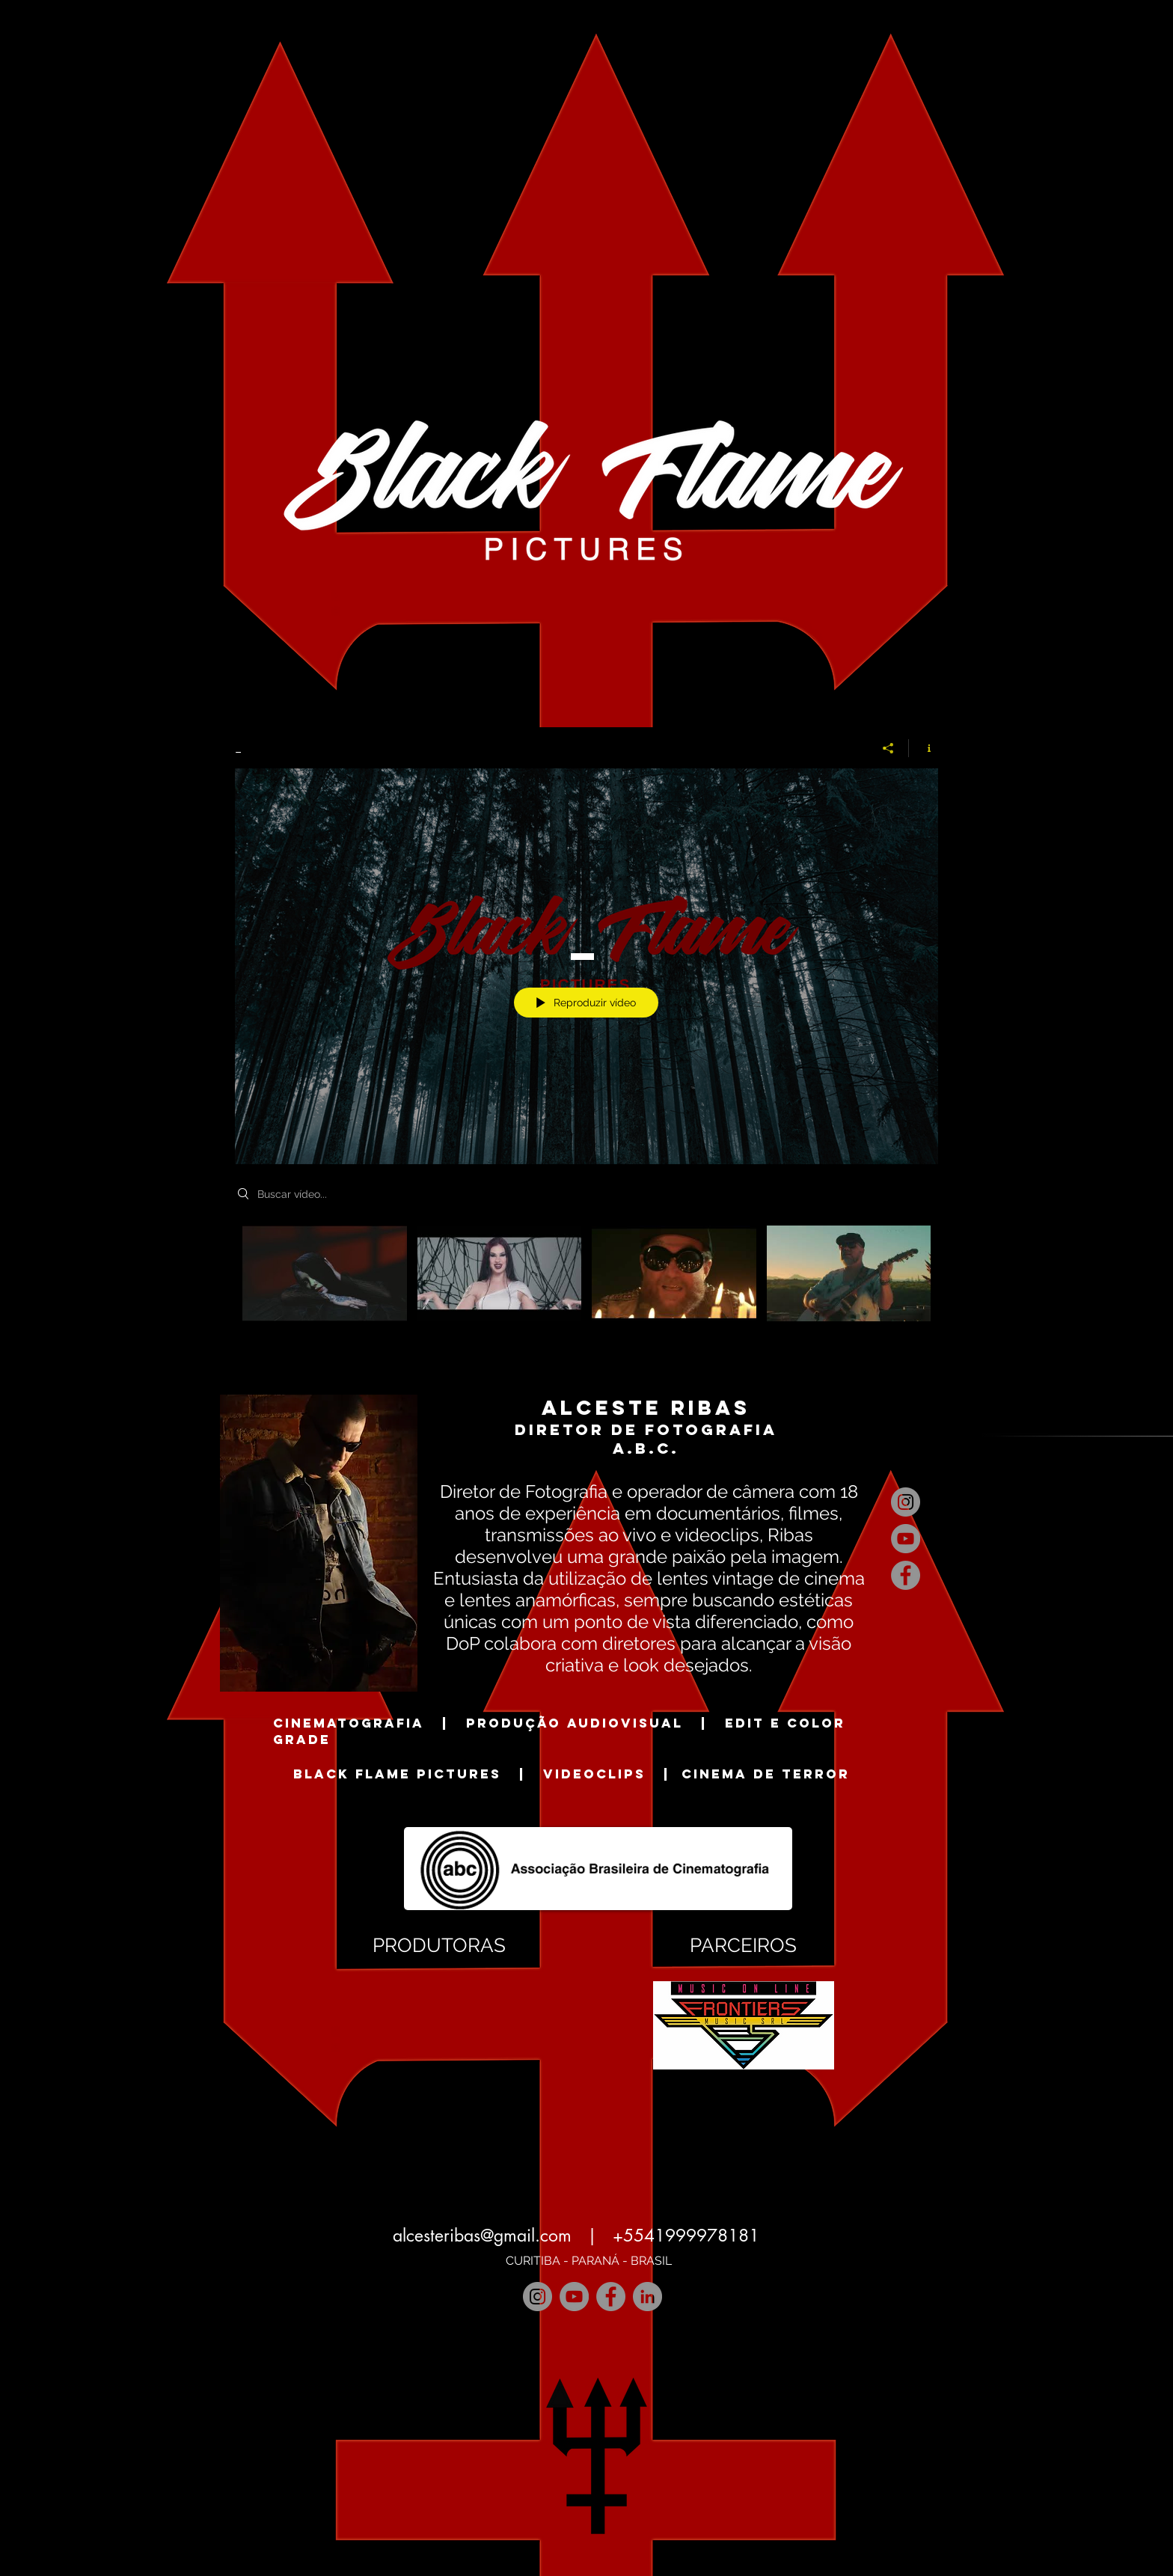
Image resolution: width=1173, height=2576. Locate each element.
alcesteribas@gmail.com (482, 2235)
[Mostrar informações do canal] (923, 748)
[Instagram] (905, 1502)
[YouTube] (905, 1538)
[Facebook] (905, 1575)
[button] (439, 2017)
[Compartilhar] (888, 748)
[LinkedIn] (647, 2296)
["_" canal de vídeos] (586, 1283)
